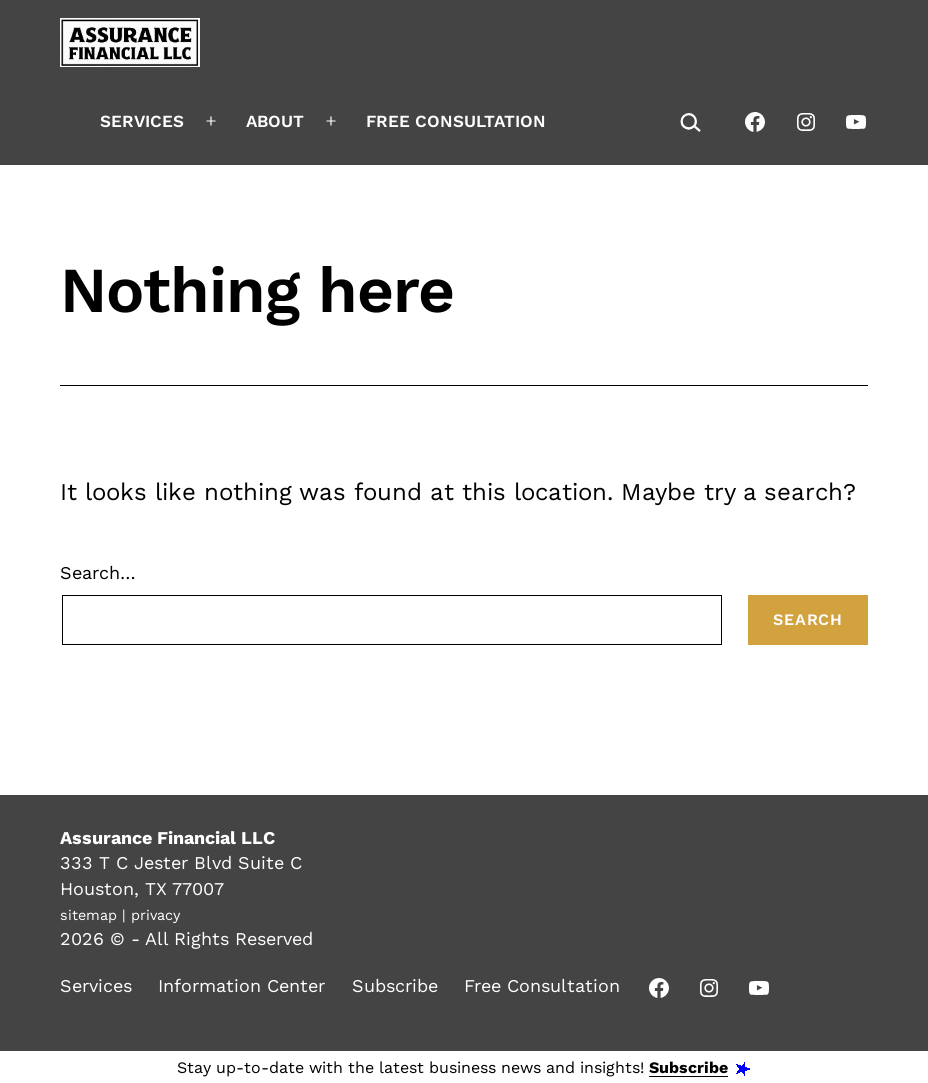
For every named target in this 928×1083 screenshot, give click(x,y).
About (275, 121)
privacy (155, 915)
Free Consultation (456, 121)
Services (142, 121)
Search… (98, 572)
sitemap (88, 915)
